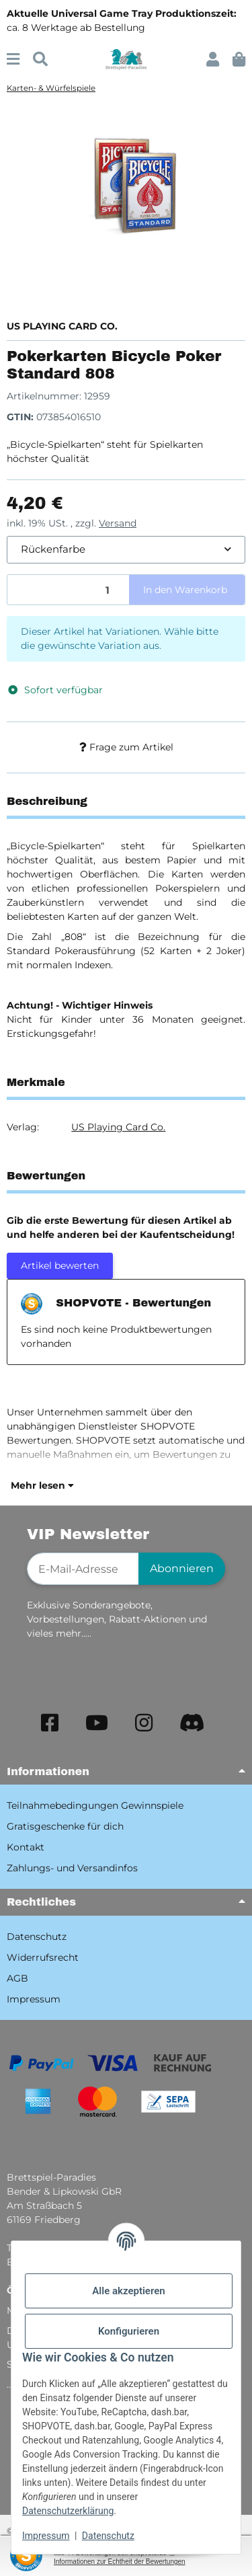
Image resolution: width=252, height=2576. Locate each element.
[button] (212, 59)
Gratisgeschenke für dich (65, 1826)
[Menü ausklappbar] (13, 59)
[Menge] (68, 590)
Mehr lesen (42, 1485)
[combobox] (126, 549)
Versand (117, 523)
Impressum (45, 2535)
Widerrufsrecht (43, 1957)
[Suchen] (40, 59)
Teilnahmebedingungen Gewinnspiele (95, 1805)
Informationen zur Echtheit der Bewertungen (119, 2561)
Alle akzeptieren (128, 2291)
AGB (17, 1978)
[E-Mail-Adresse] (83, 1569)
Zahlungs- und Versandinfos (72, 1868)
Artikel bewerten (60, 1265)
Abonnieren (182, 1568)
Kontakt (25, 1847)
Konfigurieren (128, 2331)
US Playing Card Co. (118, 1127)
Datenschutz (108, 2535)
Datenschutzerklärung (68, 2510)
